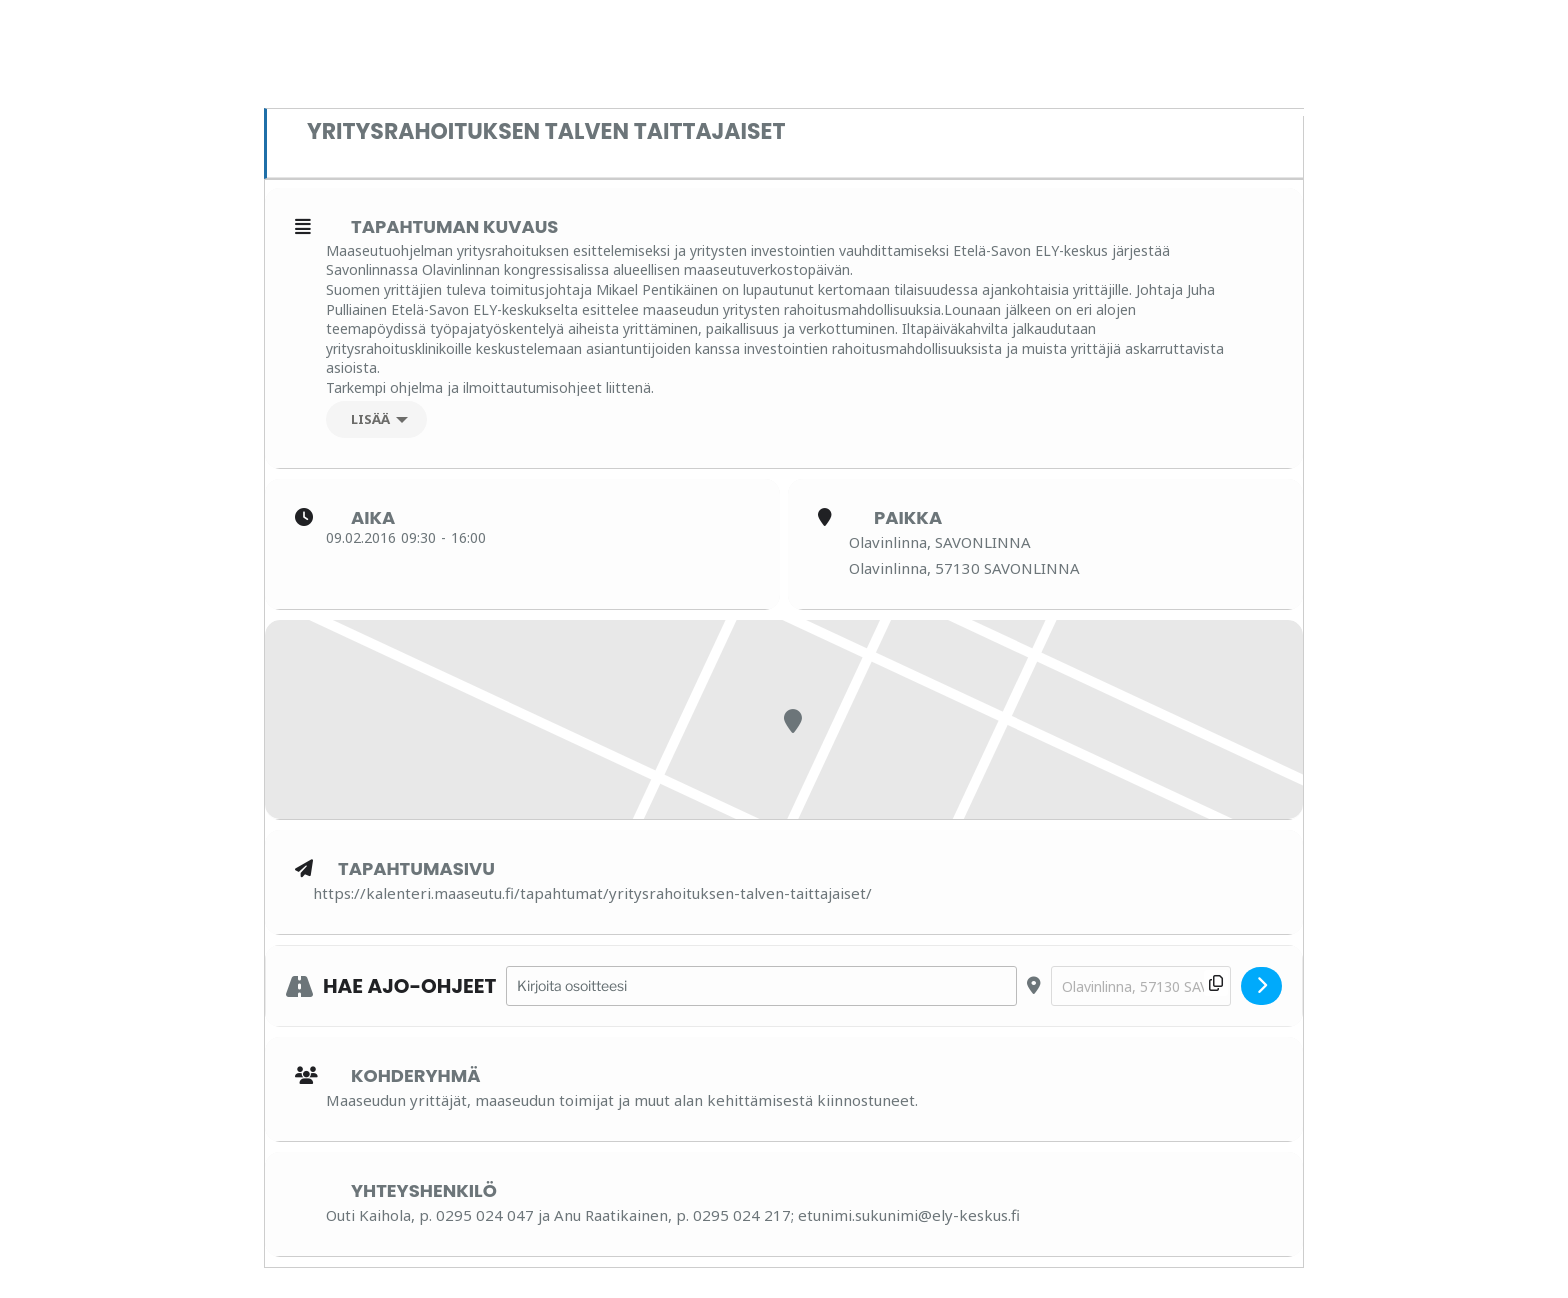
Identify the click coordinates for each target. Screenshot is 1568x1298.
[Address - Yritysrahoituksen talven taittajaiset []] (761, 986)
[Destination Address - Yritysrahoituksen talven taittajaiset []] (1141, 986)
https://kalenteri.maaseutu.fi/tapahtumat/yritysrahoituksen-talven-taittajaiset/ (592, 893)
